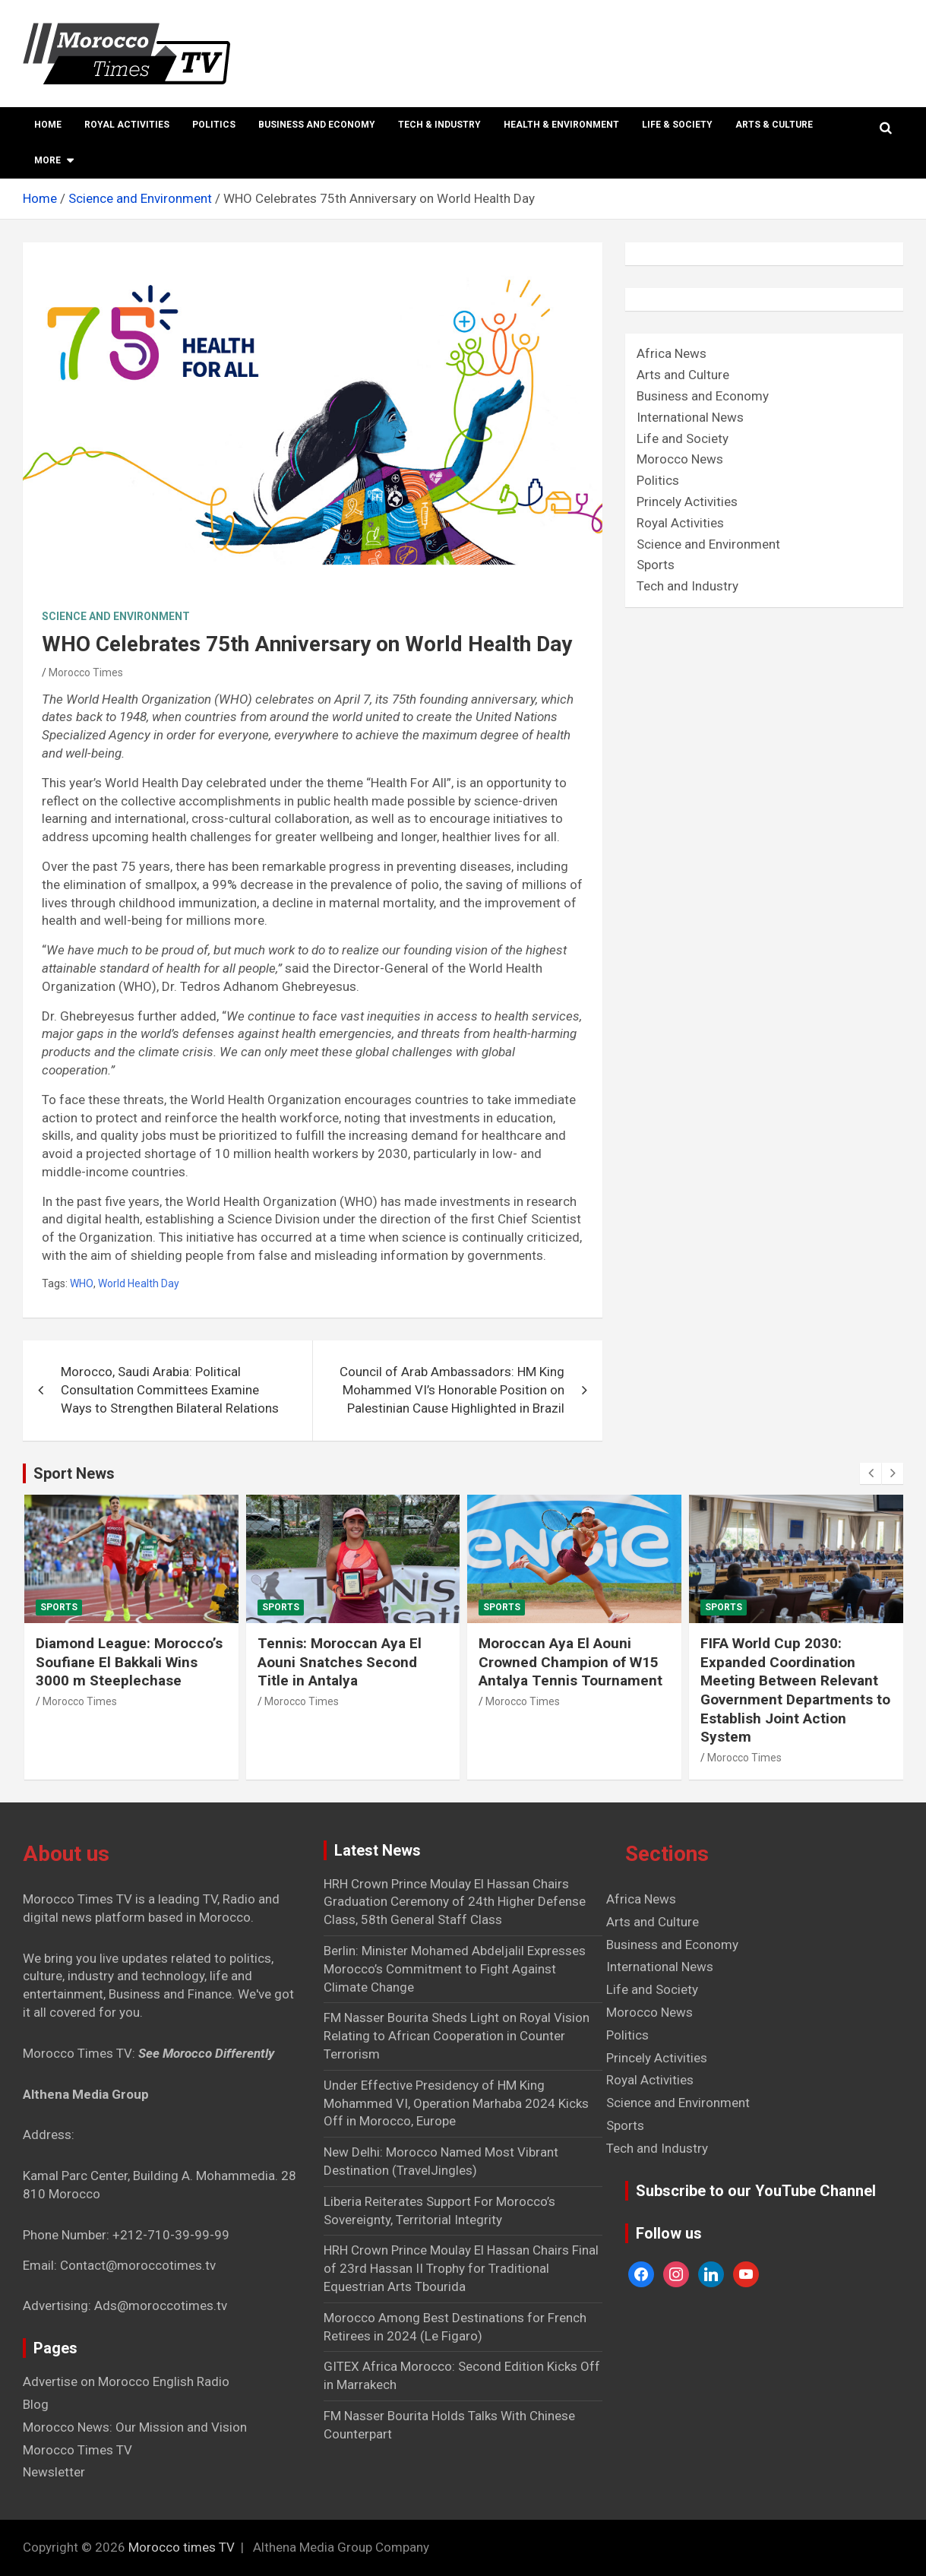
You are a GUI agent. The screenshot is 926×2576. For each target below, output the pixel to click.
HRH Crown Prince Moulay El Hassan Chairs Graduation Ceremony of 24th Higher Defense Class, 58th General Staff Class (455, 1902)
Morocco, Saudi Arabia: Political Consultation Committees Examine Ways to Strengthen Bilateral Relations (170, 1390)
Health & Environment (561, 124)
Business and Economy (316, 124)
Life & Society (677, 124)
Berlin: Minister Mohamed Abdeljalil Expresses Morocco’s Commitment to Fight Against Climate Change (455, 1969)
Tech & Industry (439, 124)
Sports (656, 564)
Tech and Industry (687, 585)
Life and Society (682, 438)
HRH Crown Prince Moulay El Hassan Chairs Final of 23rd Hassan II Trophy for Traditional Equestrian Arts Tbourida (461, 2268)
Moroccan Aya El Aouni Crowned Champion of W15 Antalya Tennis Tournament (570, 1662)
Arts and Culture (683, 374)
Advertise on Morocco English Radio (126, 2381)
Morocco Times (86, 672)
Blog (36, 2404)
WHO (81, 1283)
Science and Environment (116, 616)
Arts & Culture (774, 124)
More (47, 160)
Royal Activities (126, 124)
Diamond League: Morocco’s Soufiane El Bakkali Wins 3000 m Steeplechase (129, 1662)
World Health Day (138, 1283)
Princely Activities (687, 501)
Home (48, 124)
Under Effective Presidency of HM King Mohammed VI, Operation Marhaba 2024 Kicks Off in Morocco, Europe (456, 2103)
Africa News (671, 353)
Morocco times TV (181, 2547)
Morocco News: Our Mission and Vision (135, 2427)
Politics (213, 124)
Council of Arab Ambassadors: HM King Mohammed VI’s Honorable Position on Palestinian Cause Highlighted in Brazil (452, 1390)
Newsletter (54, 2471)
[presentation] (870, 1473)
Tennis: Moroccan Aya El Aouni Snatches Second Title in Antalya (340, 1662)
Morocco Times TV (77, 2449)
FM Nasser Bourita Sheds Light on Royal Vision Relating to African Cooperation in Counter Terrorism (456, 2036)
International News (690, 417)
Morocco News (680, 459)
